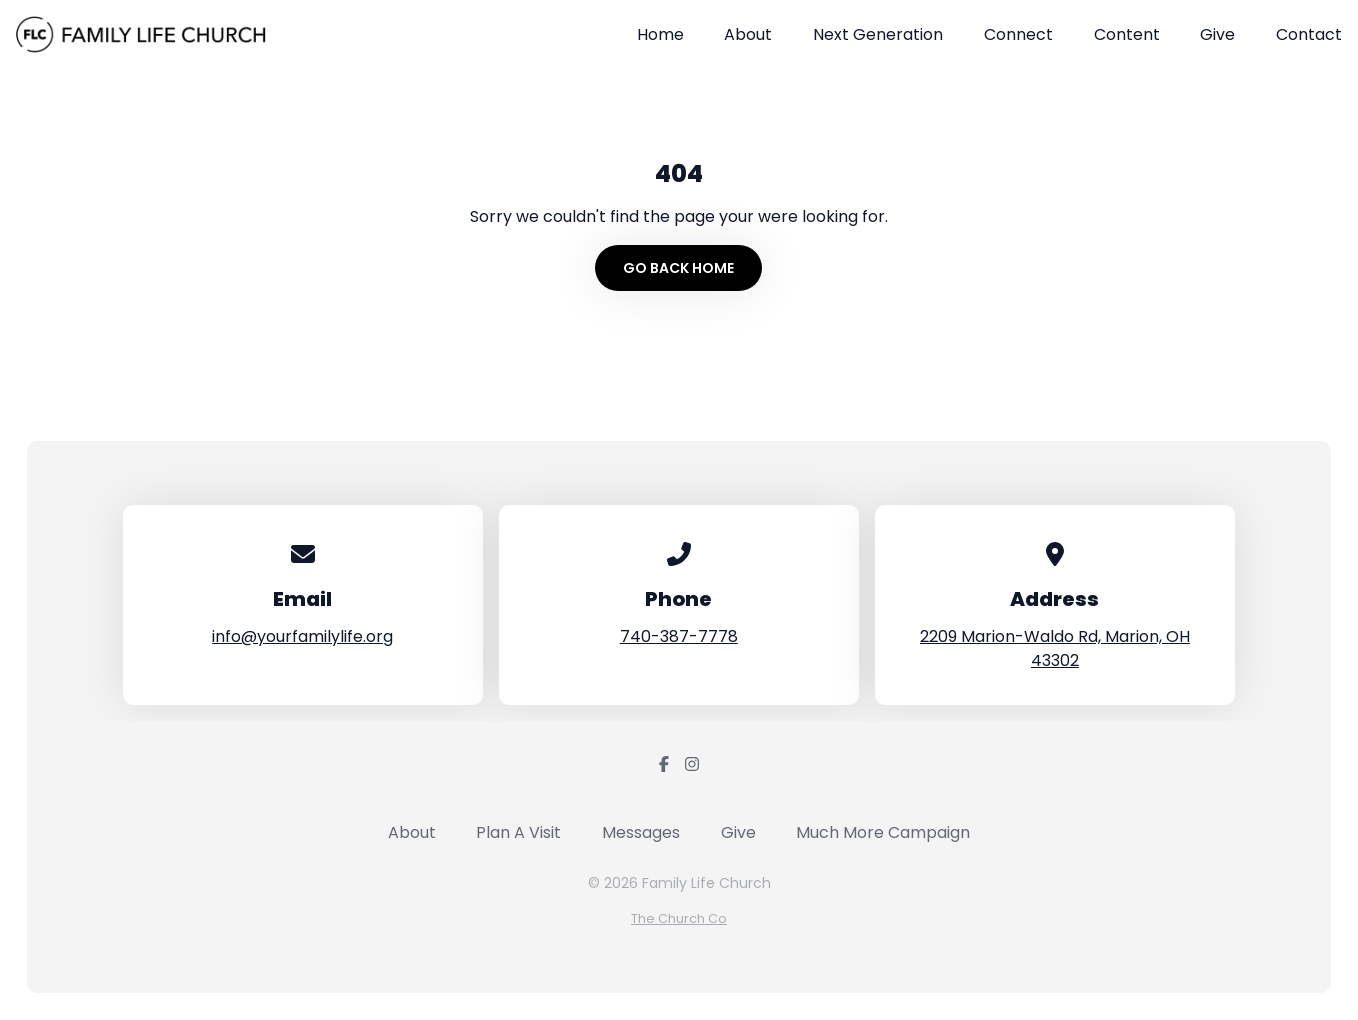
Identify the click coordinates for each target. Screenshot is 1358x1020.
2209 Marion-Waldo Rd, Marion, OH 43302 (1055, 648)
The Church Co (679, 918)
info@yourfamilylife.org (302, 636)
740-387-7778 (679, 636)
